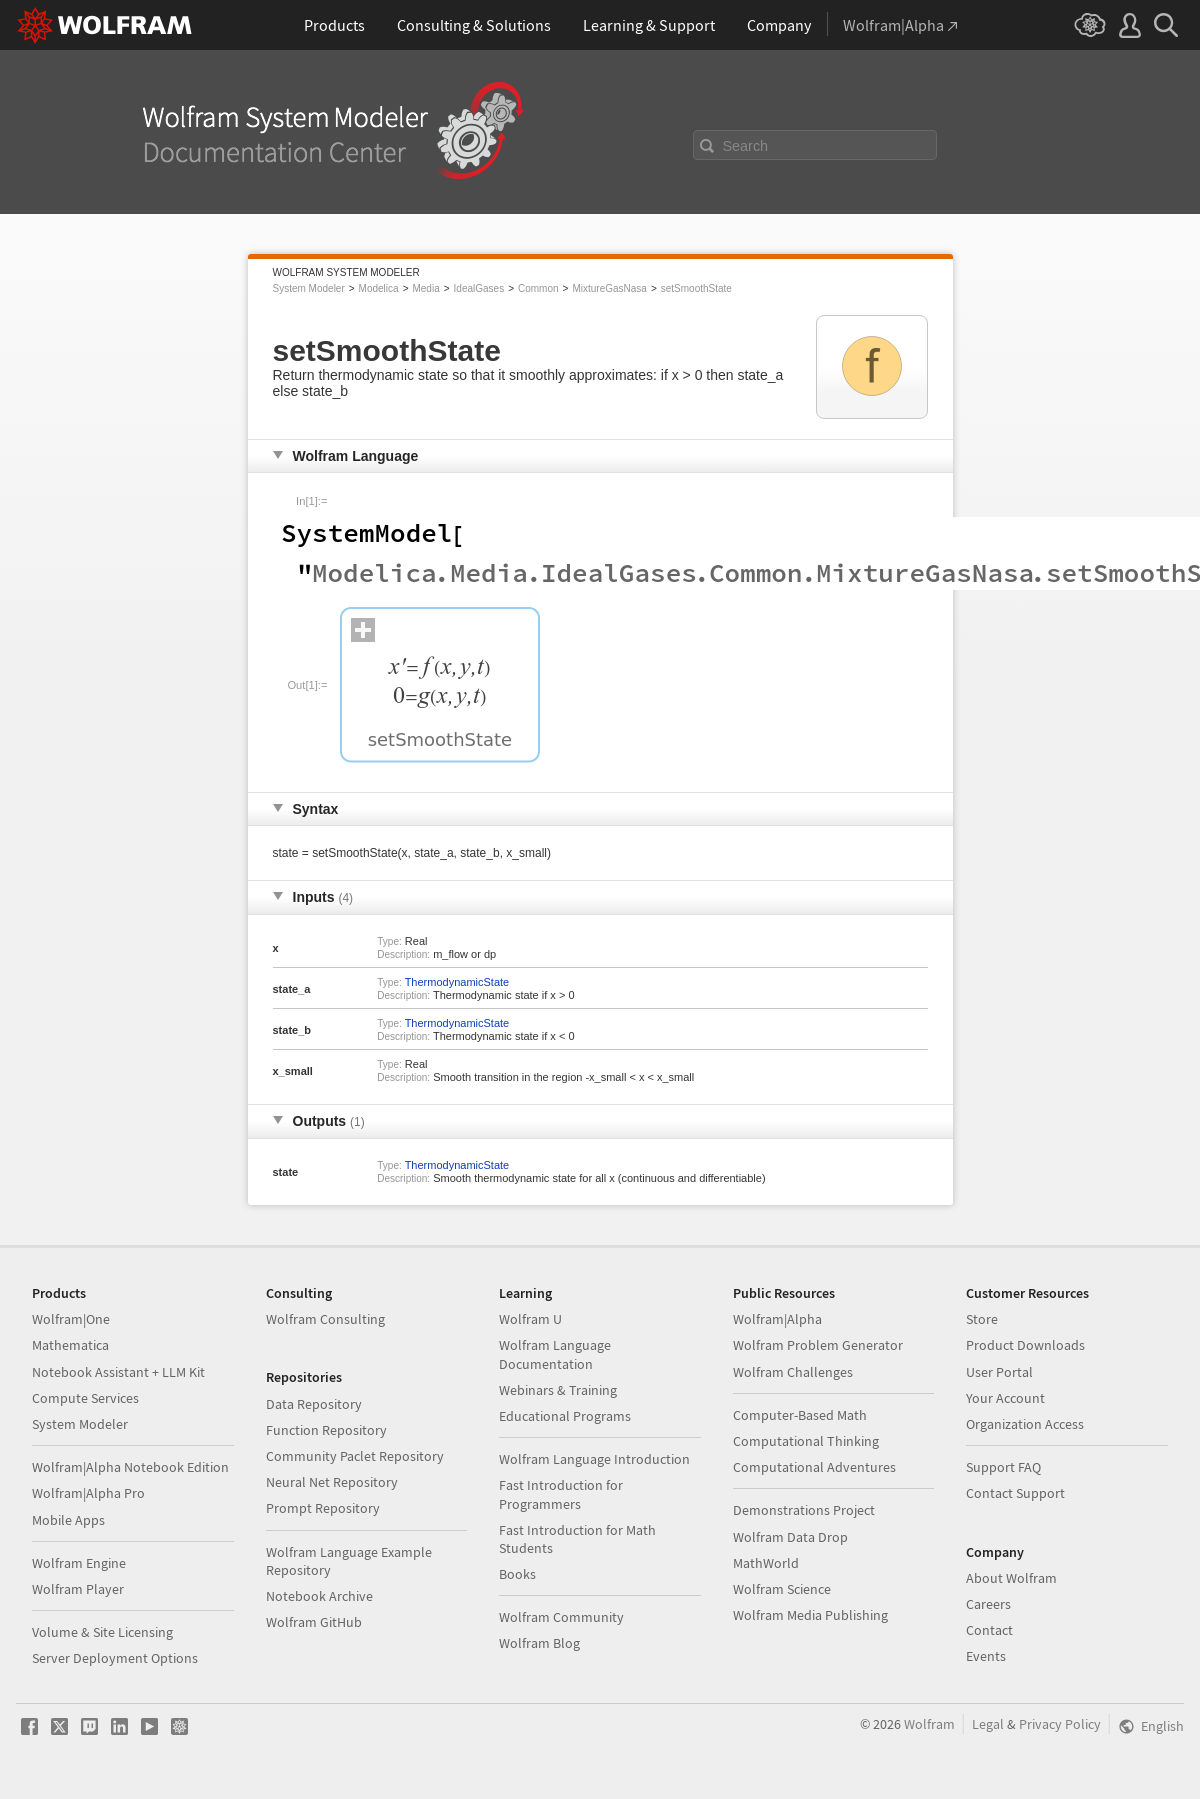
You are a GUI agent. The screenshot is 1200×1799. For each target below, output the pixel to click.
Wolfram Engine (79, 1563)
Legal (988, 1724)
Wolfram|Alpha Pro (88, 1493)
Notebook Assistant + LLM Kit (118, 1372)
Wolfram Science (782, 1589)
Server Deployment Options (115, 1658)
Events (986, 1656)
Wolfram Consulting (325, 1319)
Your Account (1005, 1398)
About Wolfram (1011, 1578)
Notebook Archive (319, 1596)
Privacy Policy (1060, 1724)
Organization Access (1025, 1424)
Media (425, 288)
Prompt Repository (323, 1508)
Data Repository (314, 1404)
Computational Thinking (806, 1441)
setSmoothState (696, 288)
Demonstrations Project (804, 1510)
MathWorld (766, 1563)
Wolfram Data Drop (790, 1537)
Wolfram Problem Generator (818, 1345)
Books (517, 1574)
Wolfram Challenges (793, 1372)
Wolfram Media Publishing (810, 1615)
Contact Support (1015, 1493)
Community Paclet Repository (355, 1456)
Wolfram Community (561, 1617)
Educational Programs (565, 1416)
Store (982, 1319)
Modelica (379, 288)
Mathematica (70, 1345)
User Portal (999, 1372)
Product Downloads (1025, 1345)
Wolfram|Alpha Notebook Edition (130, 1467)
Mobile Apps (68, 1520)
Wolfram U (530, 1319)
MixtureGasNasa (609, 288)
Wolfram (929, 1724)
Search (746, 146)
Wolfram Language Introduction (594, 1459)
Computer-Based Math (800, 1415)
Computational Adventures (814, 1467)
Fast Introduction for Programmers (561, 1494)
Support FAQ (1003, 1467)
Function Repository (326, 1430)
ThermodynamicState (457, 982)
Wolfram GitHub (314, 1622)
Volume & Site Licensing (102, 1632)
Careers (988, 1604)
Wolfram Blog (539, 1643)
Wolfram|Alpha (777, 1319)
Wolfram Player (78, 1589)
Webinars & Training (558, 1390)
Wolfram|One (71, 1319)
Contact (989, 1630)
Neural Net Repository (332, 1482)
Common (538, 288)
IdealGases (479, 288)
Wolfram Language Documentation (555, 1354)
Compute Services (85, 1398)
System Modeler (309, 288)
